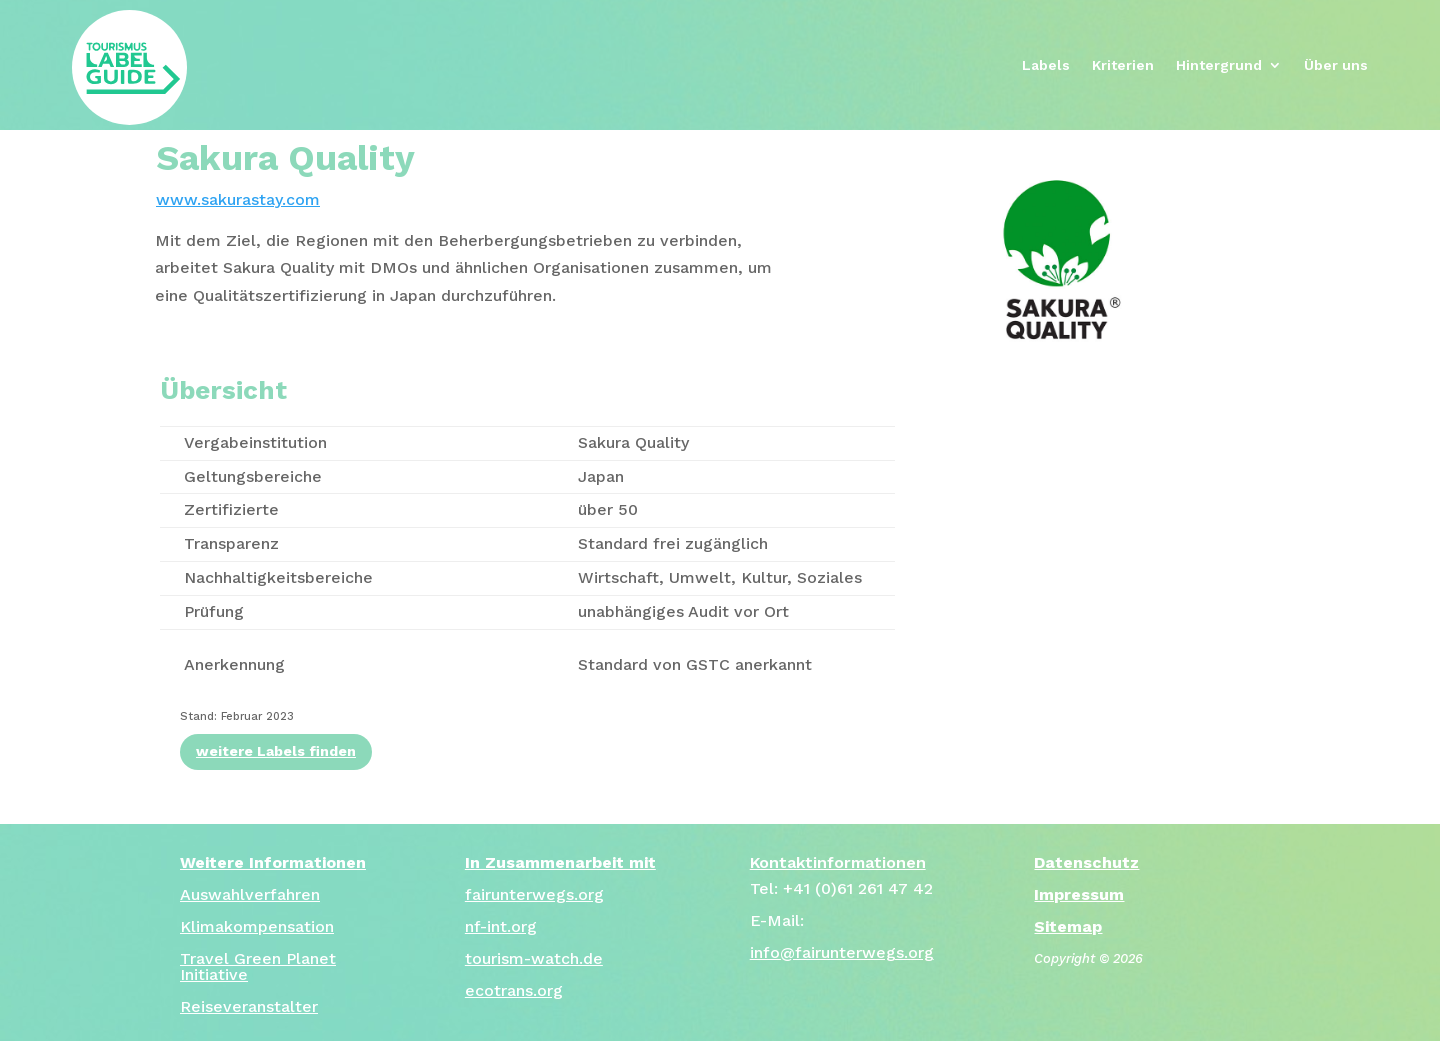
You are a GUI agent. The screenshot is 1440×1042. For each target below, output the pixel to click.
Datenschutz (1086, 862)
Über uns (1336, 65)
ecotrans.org (514, 990)
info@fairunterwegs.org (842, 952)
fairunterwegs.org (534, 894)
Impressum (1079, 894)
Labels (1046, 65)
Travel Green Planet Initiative (258, 966)
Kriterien (1123, 65)
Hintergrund (1219, 65)
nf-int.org (501, 926)
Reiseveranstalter (249, 1006)
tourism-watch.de (534, 958)
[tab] (479, 268)
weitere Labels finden (276, 751)
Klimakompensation (257, 926)
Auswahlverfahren (250, 894)
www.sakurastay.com (238, 199)
